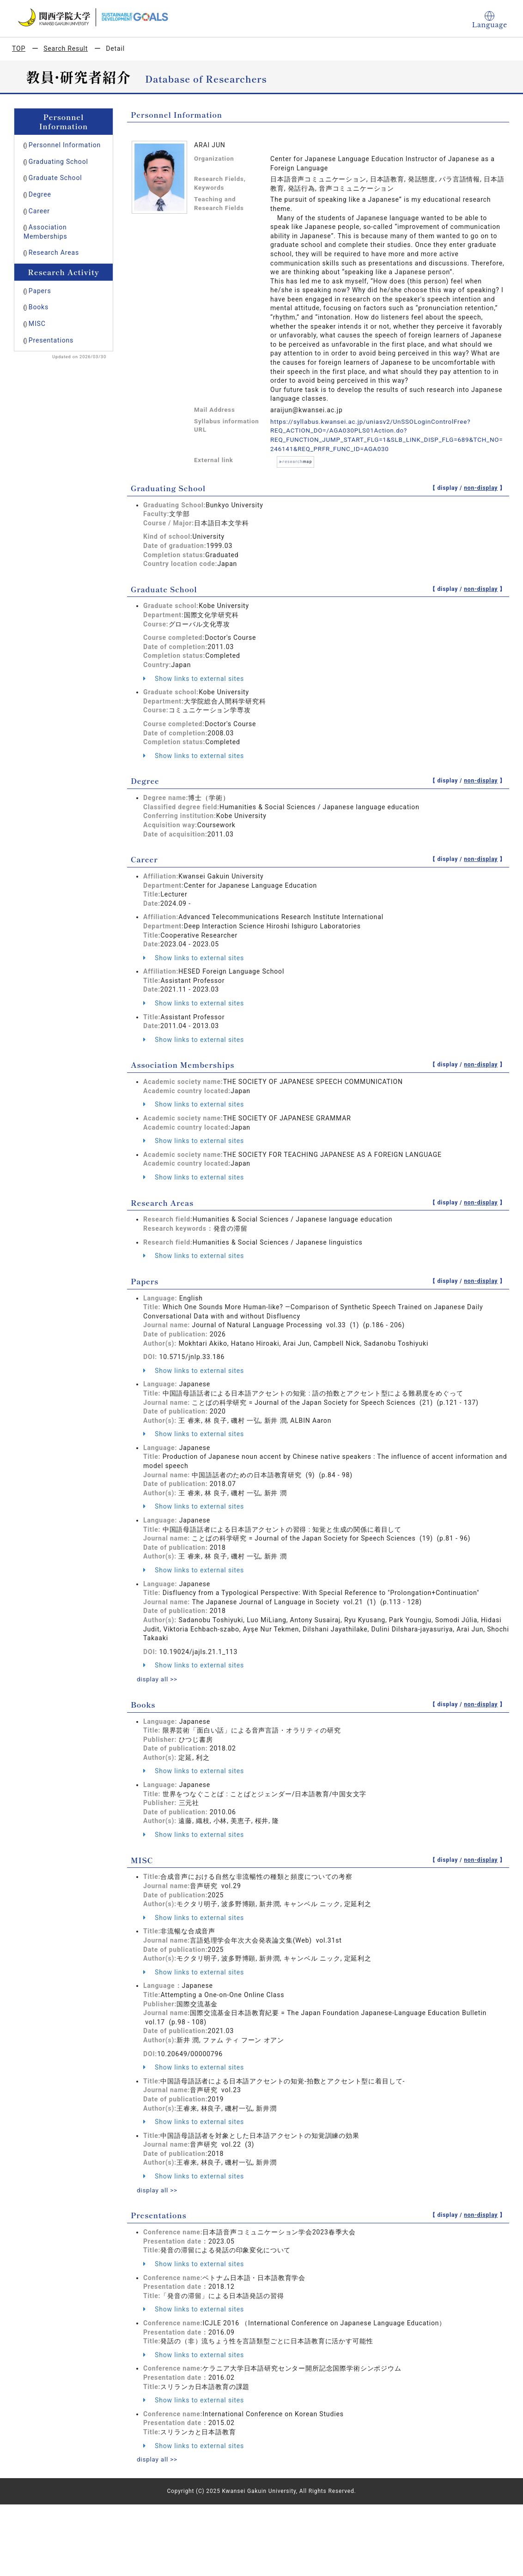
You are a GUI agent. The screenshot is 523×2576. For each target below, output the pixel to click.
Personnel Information (65, 145)
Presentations (51, 340)
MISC (37, 323)
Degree (40, 194)
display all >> (158, 1678)
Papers (40, 291)
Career (39, 211)
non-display (481, 487)
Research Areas (54, 252)
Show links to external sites (193, 678)
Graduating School (58, 161)
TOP (18, 48)
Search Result (65, 48)
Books (39, 307)
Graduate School (55, 177)
